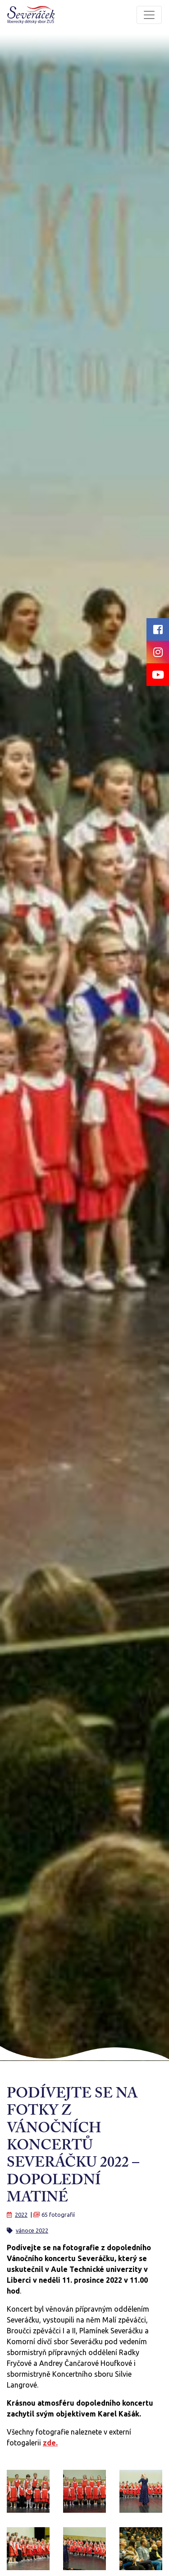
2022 (21, 2214)
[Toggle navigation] (149, 15)
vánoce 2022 (32, 2230)
